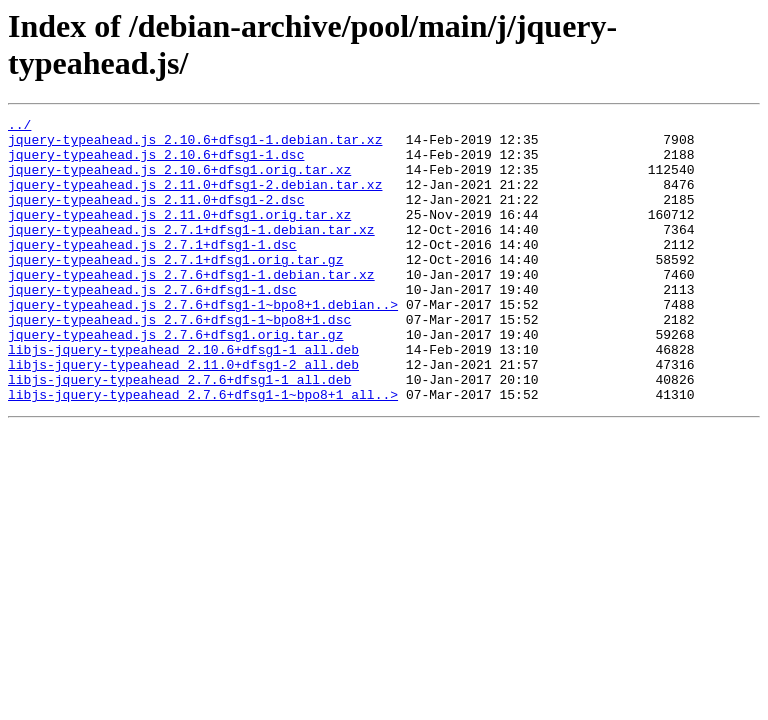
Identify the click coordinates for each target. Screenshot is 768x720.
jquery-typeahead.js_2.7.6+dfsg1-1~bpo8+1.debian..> (203, 343)
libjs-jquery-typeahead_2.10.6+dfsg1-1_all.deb (183, 397)
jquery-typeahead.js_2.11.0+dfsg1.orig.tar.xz (179, 235)
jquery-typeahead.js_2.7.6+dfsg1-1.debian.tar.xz (191, 307)
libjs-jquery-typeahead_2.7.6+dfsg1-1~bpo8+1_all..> (203, 451)
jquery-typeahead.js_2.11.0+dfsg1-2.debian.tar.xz (195, 199)
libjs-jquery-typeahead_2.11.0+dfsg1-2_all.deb (183, 415)
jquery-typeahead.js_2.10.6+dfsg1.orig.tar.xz (179, 181)
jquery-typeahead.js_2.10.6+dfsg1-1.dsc (156, 163)
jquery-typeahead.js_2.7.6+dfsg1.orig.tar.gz (175, 379)
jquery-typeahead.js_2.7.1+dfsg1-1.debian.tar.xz (191, 253)
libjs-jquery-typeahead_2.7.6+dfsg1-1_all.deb (179, 433)
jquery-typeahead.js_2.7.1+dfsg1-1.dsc (152, 271)
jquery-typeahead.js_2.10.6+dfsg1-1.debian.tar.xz (195, 145)
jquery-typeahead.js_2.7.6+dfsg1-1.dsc (152, 325)
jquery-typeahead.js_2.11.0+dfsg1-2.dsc (156, 217)
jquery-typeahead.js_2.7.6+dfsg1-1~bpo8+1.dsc (179, 361)
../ (19, 127)
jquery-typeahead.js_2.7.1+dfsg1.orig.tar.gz (175, 289)
